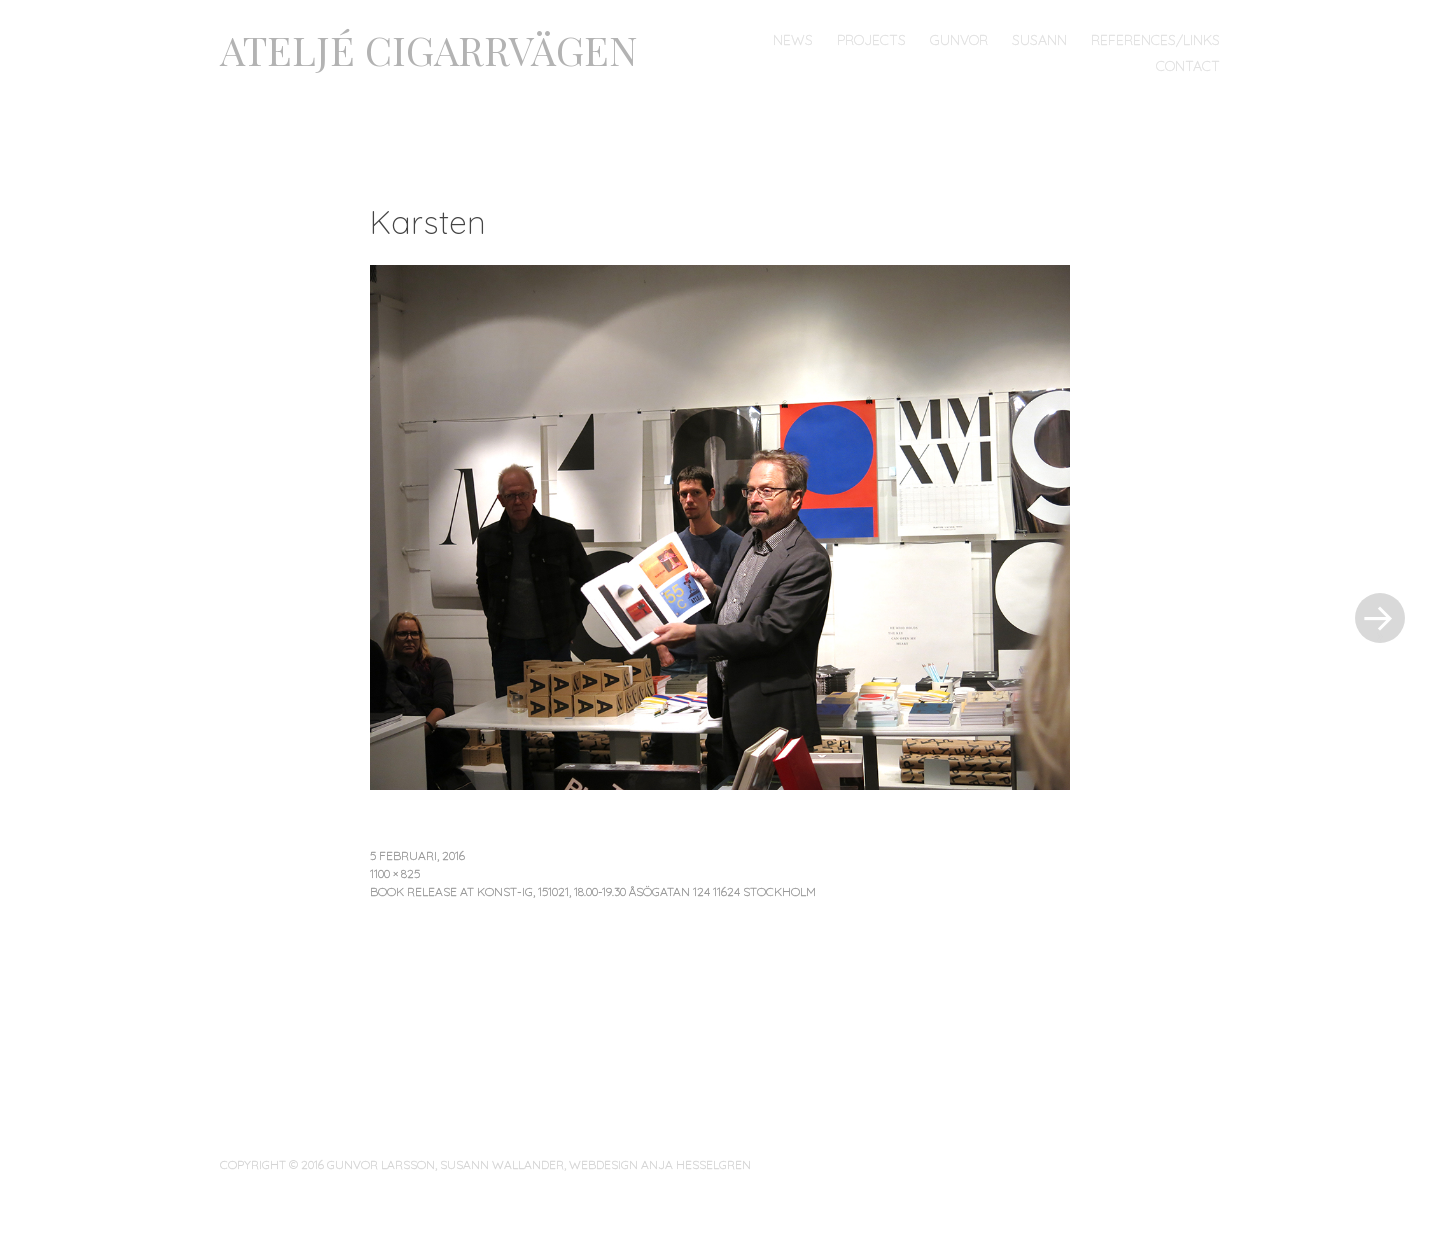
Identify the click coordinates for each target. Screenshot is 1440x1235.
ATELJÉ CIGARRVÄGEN (429, 49)
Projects (871, 40)
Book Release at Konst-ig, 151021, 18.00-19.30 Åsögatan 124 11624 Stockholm (593, 891)
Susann (1039, 40)
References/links (1155, 40)
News (793, 40)
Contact (1188, 66)
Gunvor (959, 40)
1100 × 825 (395, 873)
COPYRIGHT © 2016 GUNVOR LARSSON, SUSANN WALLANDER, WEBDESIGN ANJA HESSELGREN (485, 1164)
